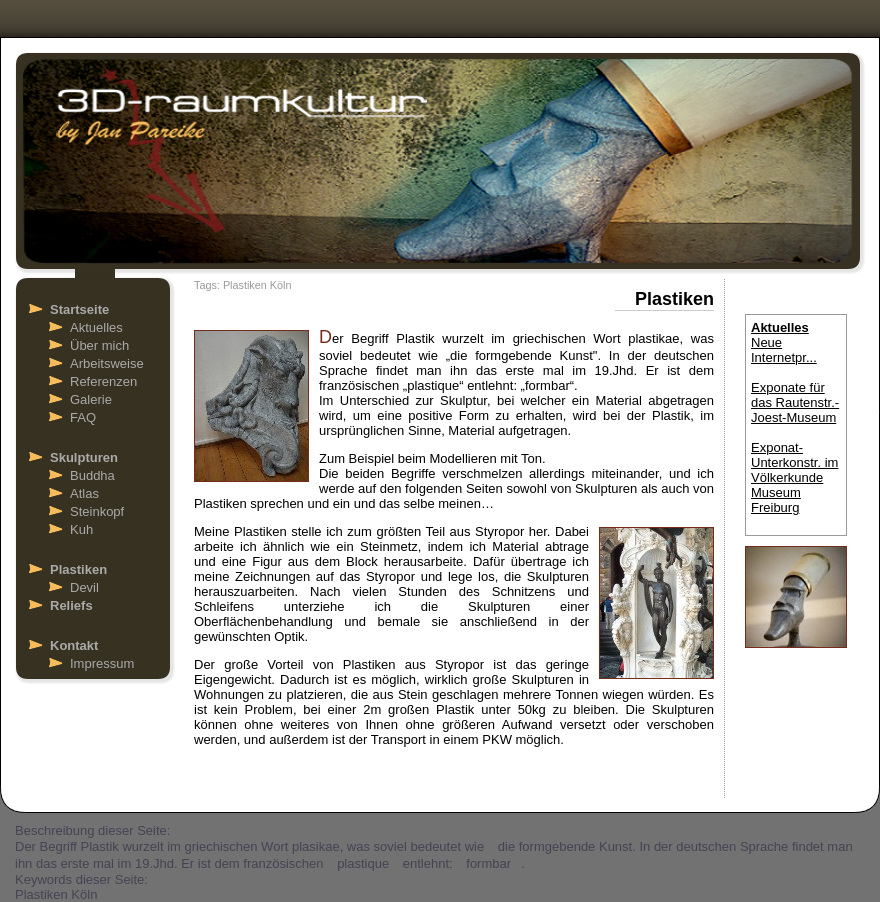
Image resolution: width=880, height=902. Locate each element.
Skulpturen (84, 457)
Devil (84, 587)
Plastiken (78, 569)
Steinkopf (97, 511)
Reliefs (71, 605)
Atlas (84, 493)
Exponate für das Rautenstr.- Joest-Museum (795, 402)
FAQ (83, 417)
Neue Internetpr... (784, 350)
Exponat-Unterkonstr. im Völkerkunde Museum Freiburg (794, 477)
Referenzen (103, 381)
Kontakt (74, 645)
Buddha (92, 475)
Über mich (99, 345)
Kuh (81, 529)
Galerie (91, 399)
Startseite (79, 309)
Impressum (102, 663)
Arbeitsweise (107, 363)
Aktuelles (96, 327)
